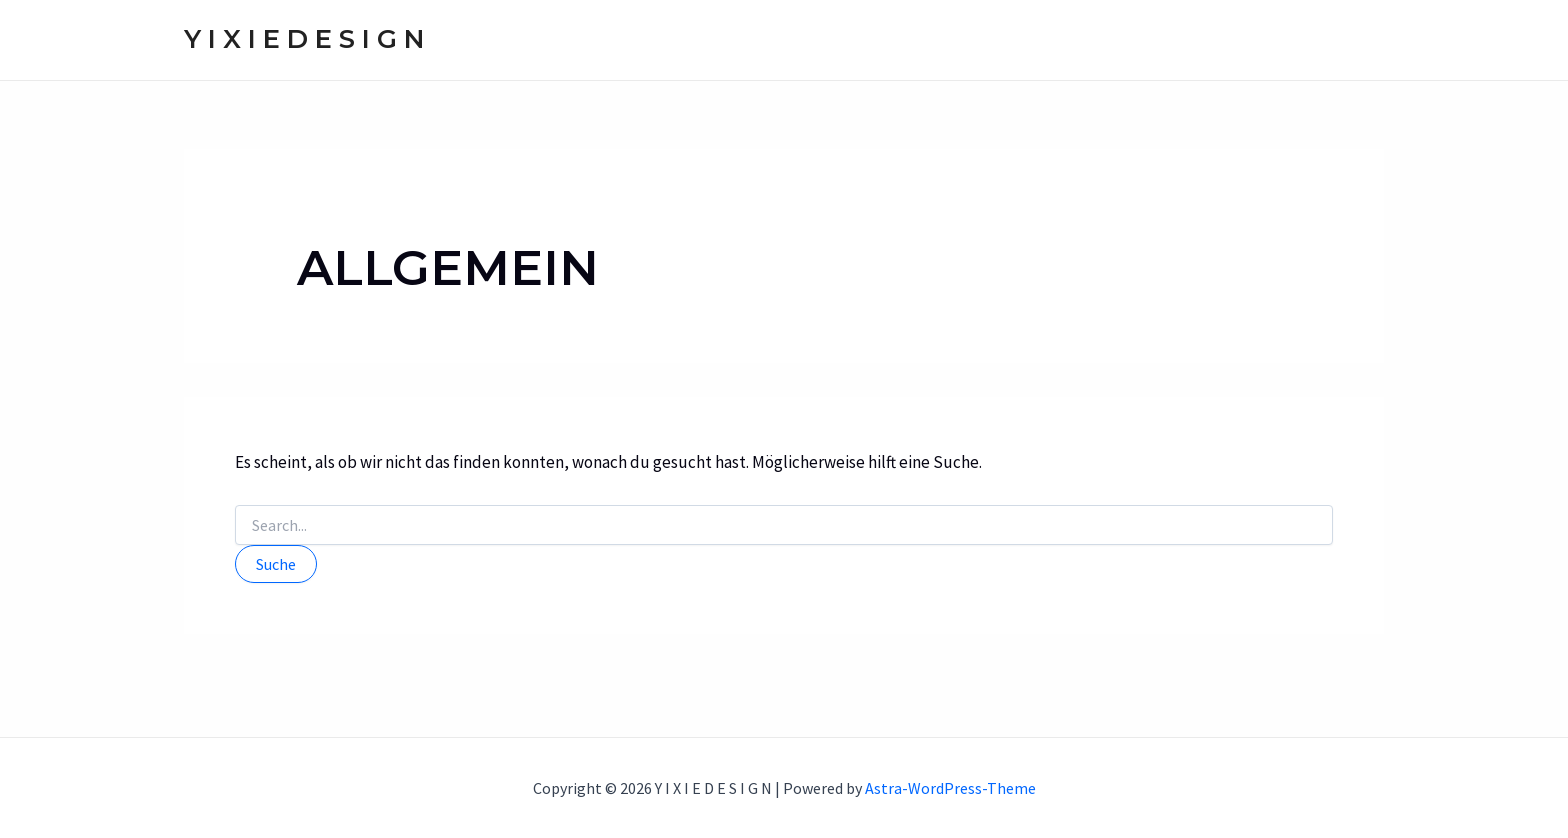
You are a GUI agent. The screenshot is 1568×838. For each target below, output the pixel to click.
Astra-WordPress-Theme (950, 788)
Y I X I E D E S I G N (304, 39)
